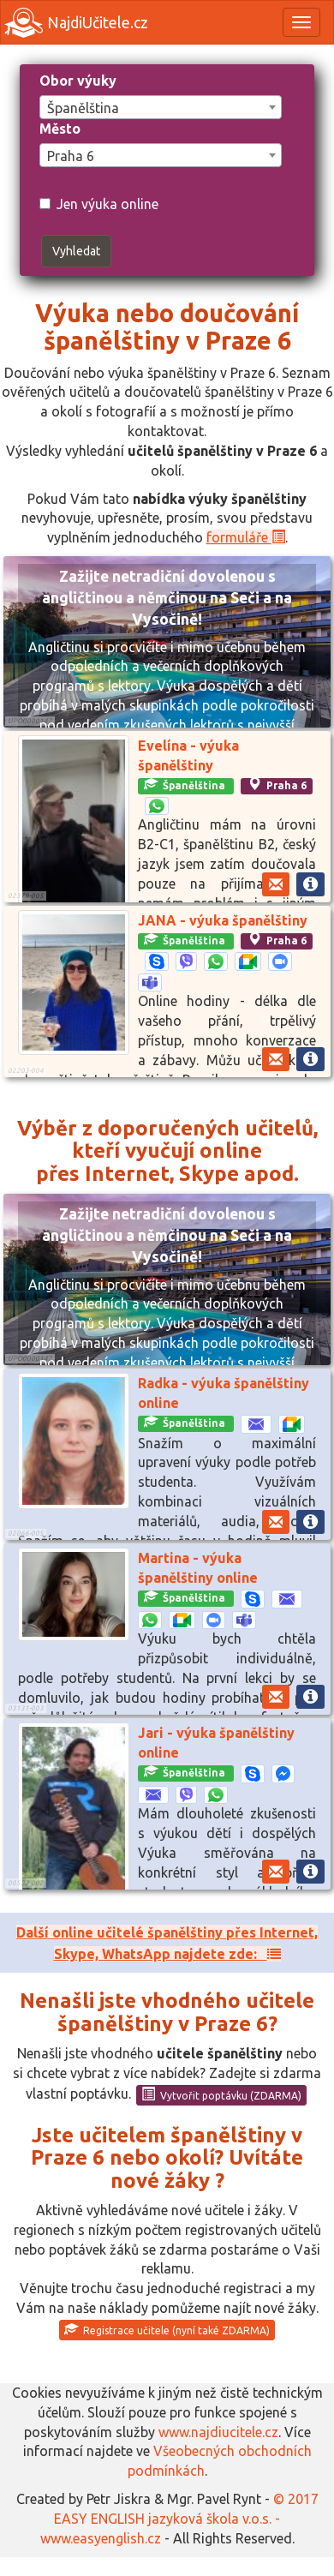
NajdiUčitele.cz (76, 23)
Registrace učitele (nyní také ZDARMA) (167, 2329)
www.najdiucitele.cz (218, 2432)
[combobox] (160, 107)
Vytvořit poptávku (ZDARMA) (221, 2094)
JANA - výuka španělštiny (222, 920)
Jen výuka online (98, 204)
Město (60, 128)
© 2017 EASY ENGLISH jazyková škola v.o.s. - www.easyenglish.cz (179, 2518)
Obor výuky (77, 80)
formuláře (245, 537)
